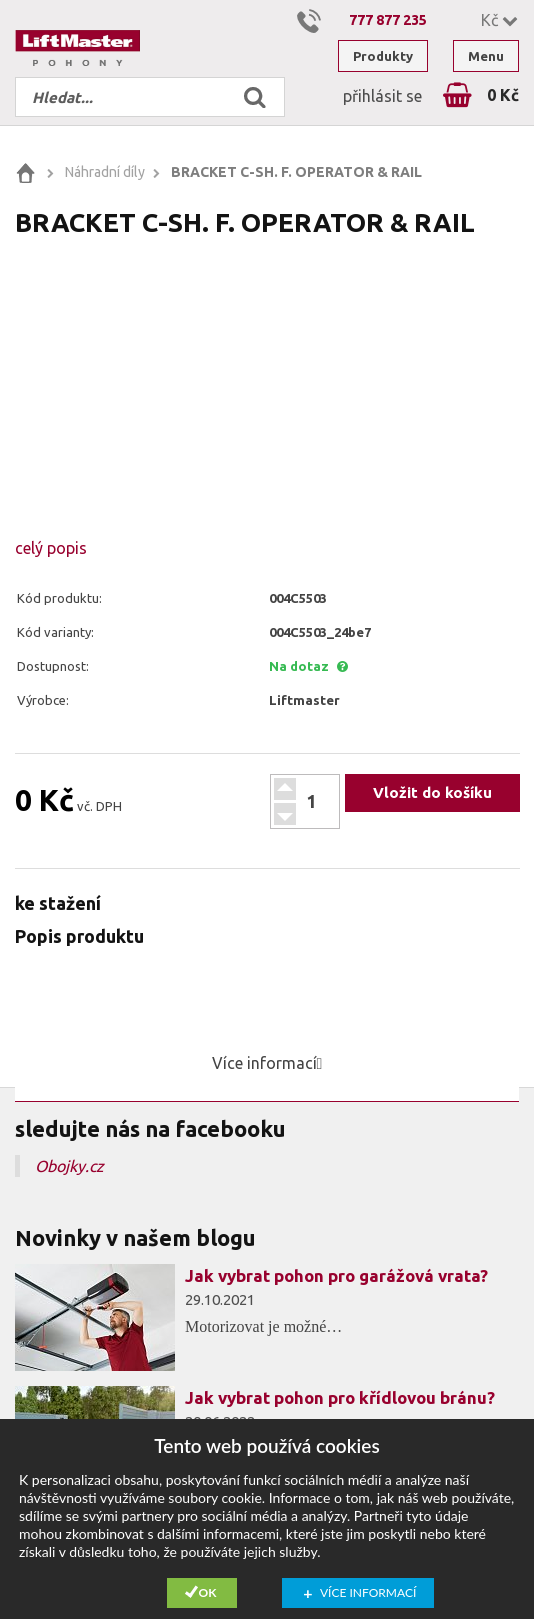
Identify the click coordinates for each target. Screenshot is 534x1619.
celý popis (51, 548)
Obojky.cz (69, 1166)
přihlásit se (382, 96)
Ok (208, 1592)
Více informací (368, 1592)
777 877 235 (388, 20)
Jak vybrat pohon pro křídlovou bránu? (340, 1397)
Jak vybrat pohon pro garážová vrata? (336, 1275)
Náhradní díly (105, 172)
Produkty (383, 56)
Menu (486, 56)
